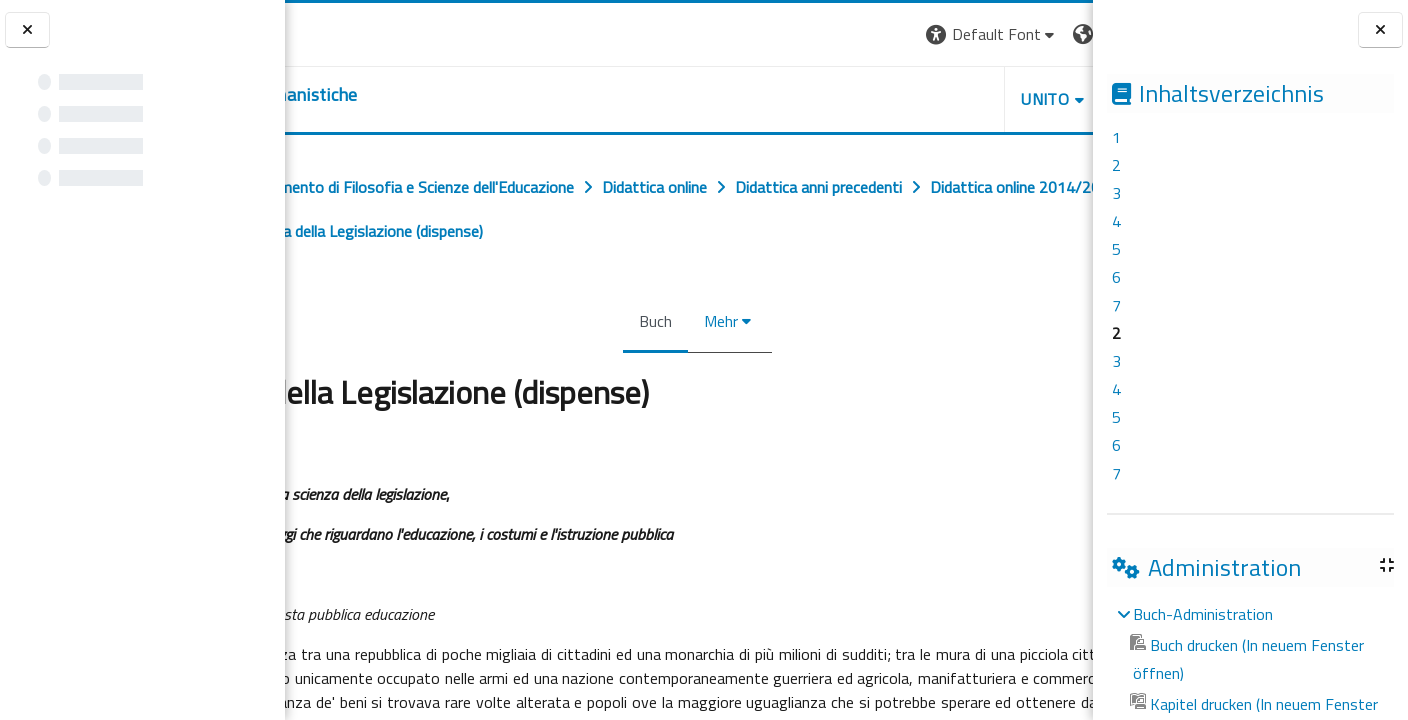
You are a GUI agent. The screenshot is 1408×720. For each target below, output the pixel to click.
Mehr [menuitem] (713, 321)
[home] (407, 95)
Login (1058, 34)
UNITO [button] (859, 99)
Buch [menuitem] (647, 321)
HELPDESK (972, 99)
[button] (805, 34)
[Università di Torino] (347, 32)
